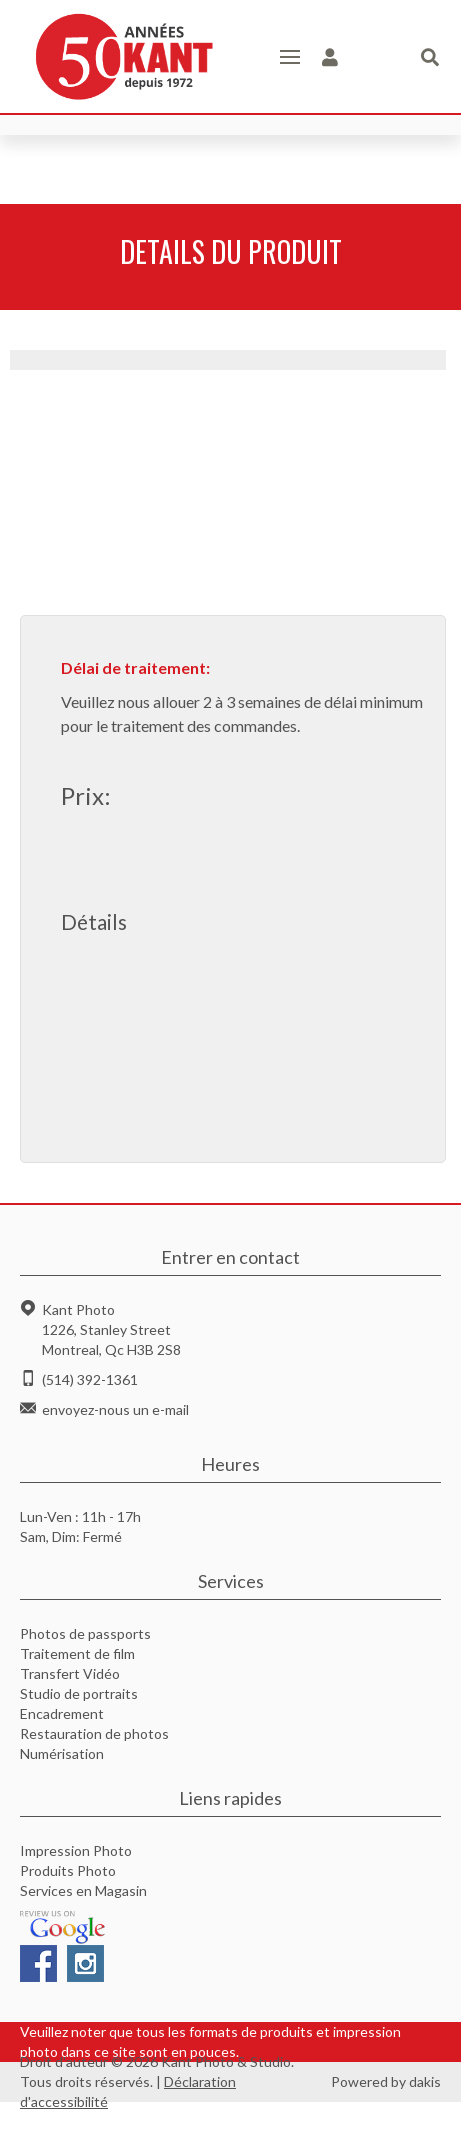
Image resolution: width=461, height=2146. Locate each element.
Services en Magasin (83, 1890)
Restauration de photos (94, 1733)
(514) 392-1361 (90, 1379)
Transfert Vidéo (70, 1673)
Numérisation (62, 1753)
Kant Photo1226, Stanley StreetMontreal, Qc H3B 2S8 (111, 1329)
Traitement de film (77, 1653)
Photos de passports (85, 1633)
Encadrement (62, 1713)
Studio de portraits (79, 1693)
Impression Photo (76, 1850)
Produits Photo (68, 1870)
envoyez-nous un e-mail (115, 1409)
